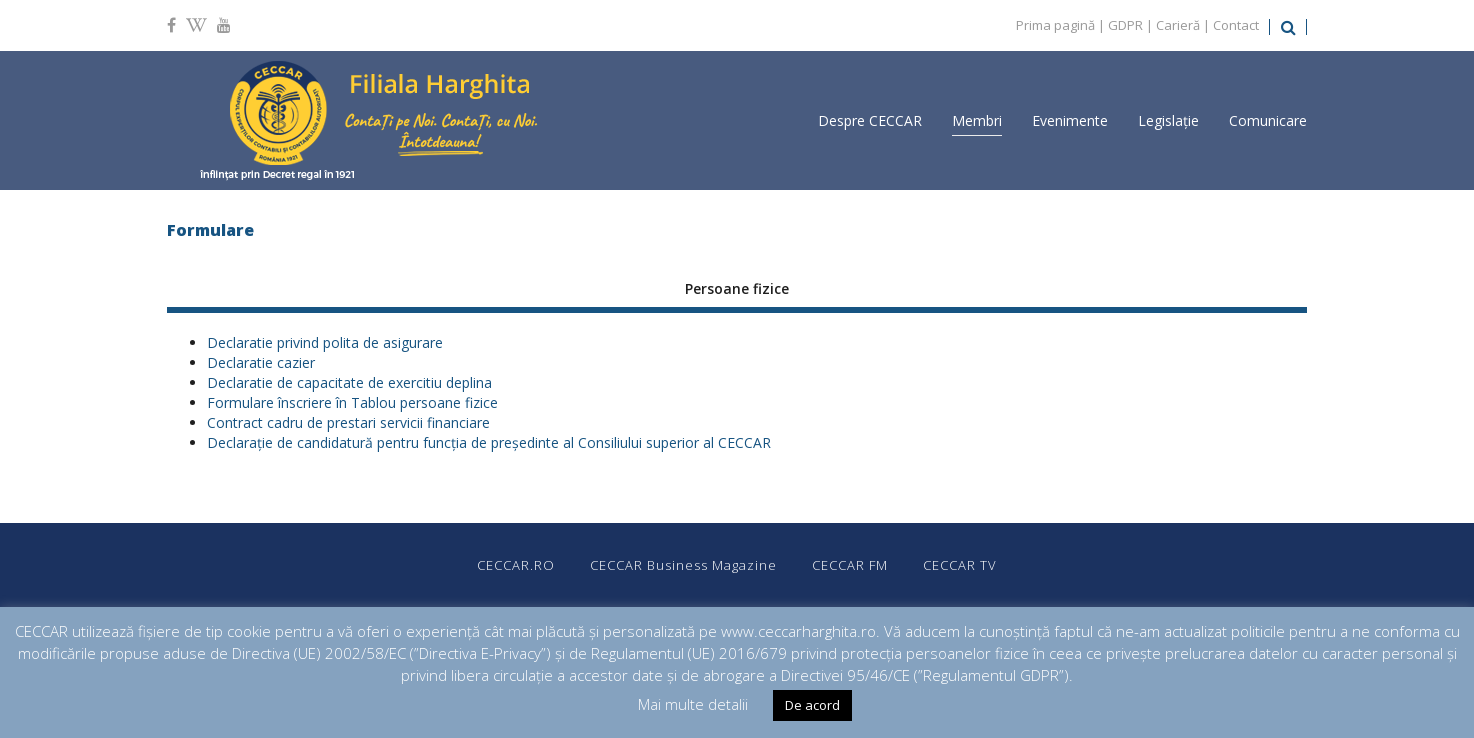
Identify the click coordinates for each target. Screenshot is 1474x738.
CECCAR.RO (516, 565)
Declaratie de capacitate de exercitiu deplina (349, 382)
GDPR (1125, 25)
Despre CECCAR (870, 120)
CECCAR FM (850, 565)
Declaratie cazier (261, 362)
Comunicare (1268, 120)
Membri (977, 120)
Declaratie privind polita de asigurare (325, 342)
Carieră (1178, 25)
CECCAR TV (960, 565)
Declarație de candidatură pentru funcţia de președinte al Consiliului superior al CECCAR (489, 442)
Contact (1236, 25)
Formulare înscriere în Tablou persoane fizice (352, 402)
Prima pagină (1055, 25)
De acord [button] (812, 705)
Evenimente (1070, 120)
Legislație (1168, 120)
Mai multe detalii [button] (693, 704)
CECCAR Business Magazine (683, 565)
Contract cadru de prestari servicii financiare (348, 422)
